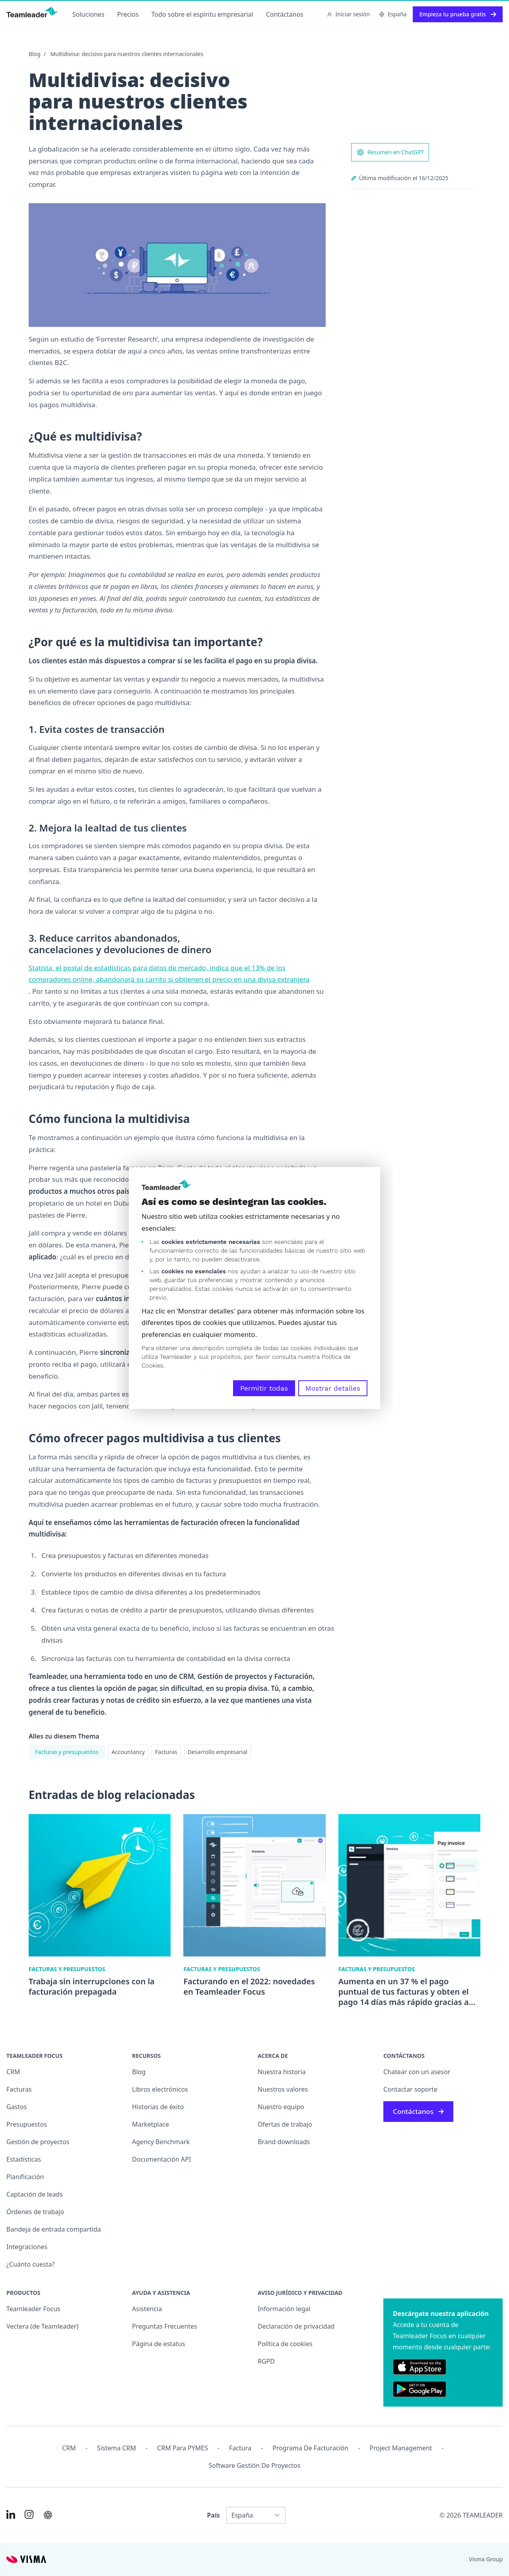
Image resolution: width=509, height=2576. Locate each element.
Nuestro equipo (281, 2106)
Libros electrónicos (160, 2089)
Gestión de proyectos (37, 2141)
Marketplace (150, 2124)
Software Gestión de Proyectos (255, 2465)
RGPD (266, 2361)
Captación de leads (34, 2194)
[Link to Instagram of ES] (29, 2514)
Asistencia (147, 2308)
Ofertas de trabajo (285, 2124)
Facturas (166, 1752)
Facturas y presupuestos (67, 1752)
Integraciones (26, 2246)
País (213, 2515)
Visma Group (486, 2559)
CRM (13, 2071)
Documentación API (161, 2159)
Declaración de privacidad (296, 2326)
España (392, 14)
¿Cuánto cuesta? (30, 2264)
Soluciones (88, 14)
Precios (128, 14)
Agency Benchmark (161, 2141)
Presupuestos (26, 2124)
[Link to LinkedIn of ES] (10, 2514)
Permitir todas (264, 1388)
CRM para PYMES (182, 2448)
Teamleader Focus (33, 2308)
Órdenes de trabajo (35, 2211)
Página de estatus (158, 2343)
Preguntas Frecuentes (164, 2326)
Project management (400, 2448)
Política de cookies (285, 2343)
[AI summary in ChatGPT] (48, 2515)
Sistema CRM (116, 2448)
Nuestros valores (283, 2089)
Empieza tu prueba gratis (457, 14)
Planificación (25, 2176)
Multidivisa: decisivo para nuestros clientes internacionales (127, 54)
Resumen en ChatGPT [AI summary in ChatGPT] (390, 152)
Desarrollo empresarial (217, 1752)
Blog (35, 54)
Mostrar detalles (332, 1388)
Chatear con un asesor (416, 2071)
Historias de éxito (158, 2106)
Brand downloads (284, 2141)
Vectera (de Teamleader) (42, 2326)
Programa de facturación (310, 2448)
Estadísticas (23, 2159)
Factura (240, 2448)
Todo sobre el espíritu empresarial (202, 14)
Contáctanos (284, 14)
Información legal (284, 2308)
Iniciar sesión (348, 14)
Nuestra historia (282, 2071)
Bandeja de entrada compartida (53, 2229)
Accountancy (128, 1752)
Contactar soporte (410, 2089)
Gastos (16, 2106)
